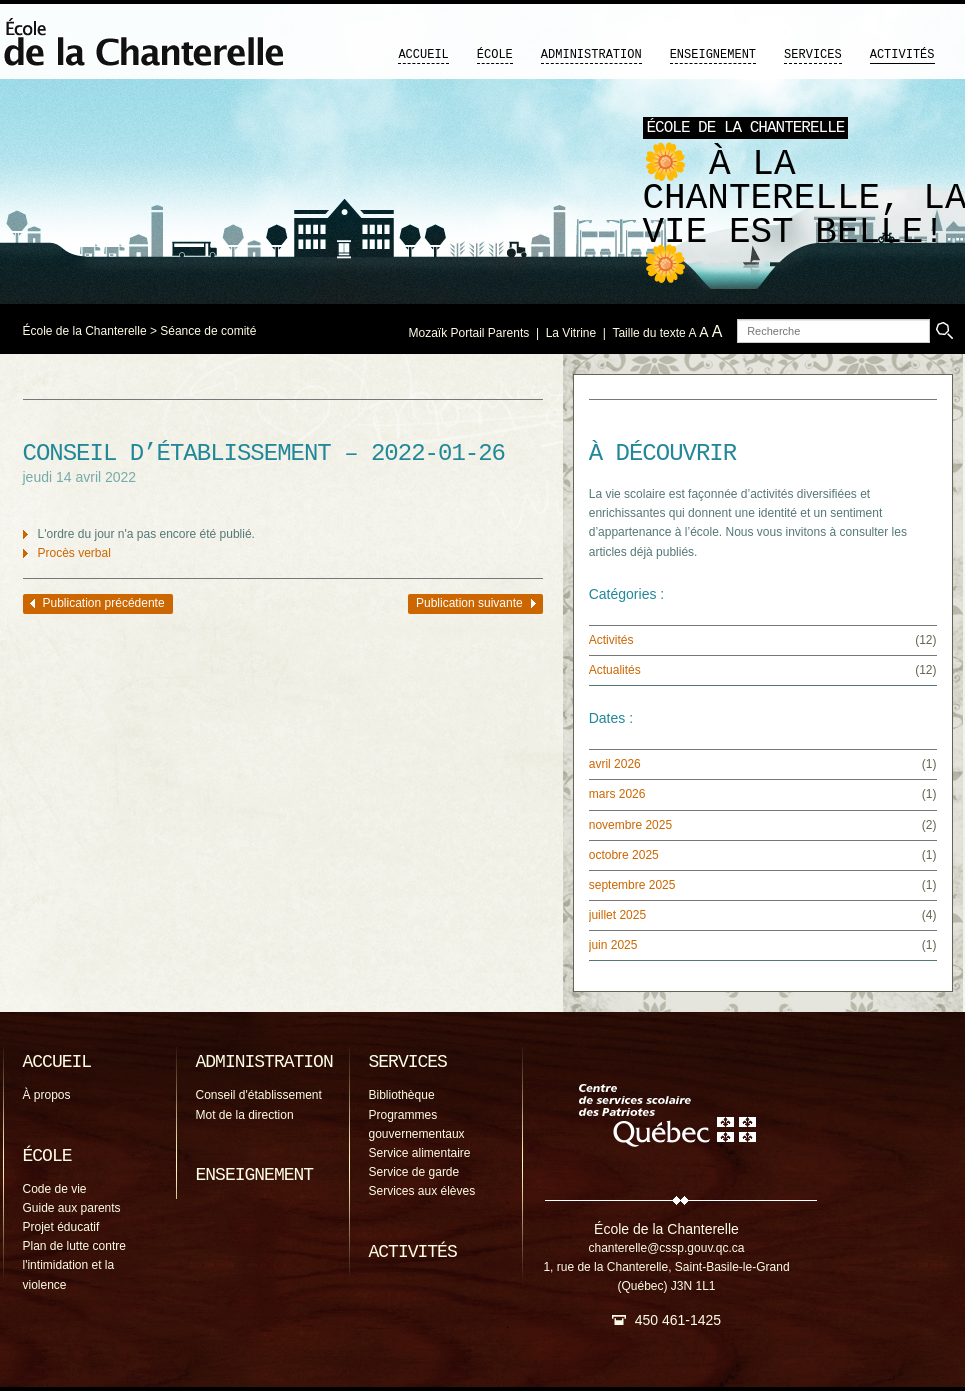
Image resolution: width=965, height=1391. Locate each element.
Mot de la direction (245, 1115)
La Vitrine (571, 333)
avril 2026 (615, 764)
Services (813, 55)
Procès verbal (74, 553)
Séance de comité (208, 331)
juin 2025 (613, 945)
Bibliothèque (402, 1095)
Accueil (423, 55)
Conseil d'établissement (259, 1095)
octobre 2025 (624, 855)
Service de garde (414, 1172)
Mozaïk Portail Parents (469, 333)
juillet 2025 (617, 915)
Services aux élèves (422, 1191)
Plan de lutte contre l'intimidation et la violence (74, 1265)
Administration (591, 55)
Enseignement (713, 55)
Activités (902, 55)
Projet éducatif (61, 1227)
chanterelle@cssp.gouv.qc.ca (666, 1248)
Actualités (615, 670)
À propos (47, 1095)
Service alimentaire (420, 1153)
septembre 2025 (632, 885)
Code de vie (55, 1189)
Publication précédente (104, 603)
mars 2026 (617, 794)
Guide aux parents (72, 1208)
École (495, 55)
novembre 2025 (630, 825)
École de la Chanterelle (85, 331)
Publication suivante (469, 603)
